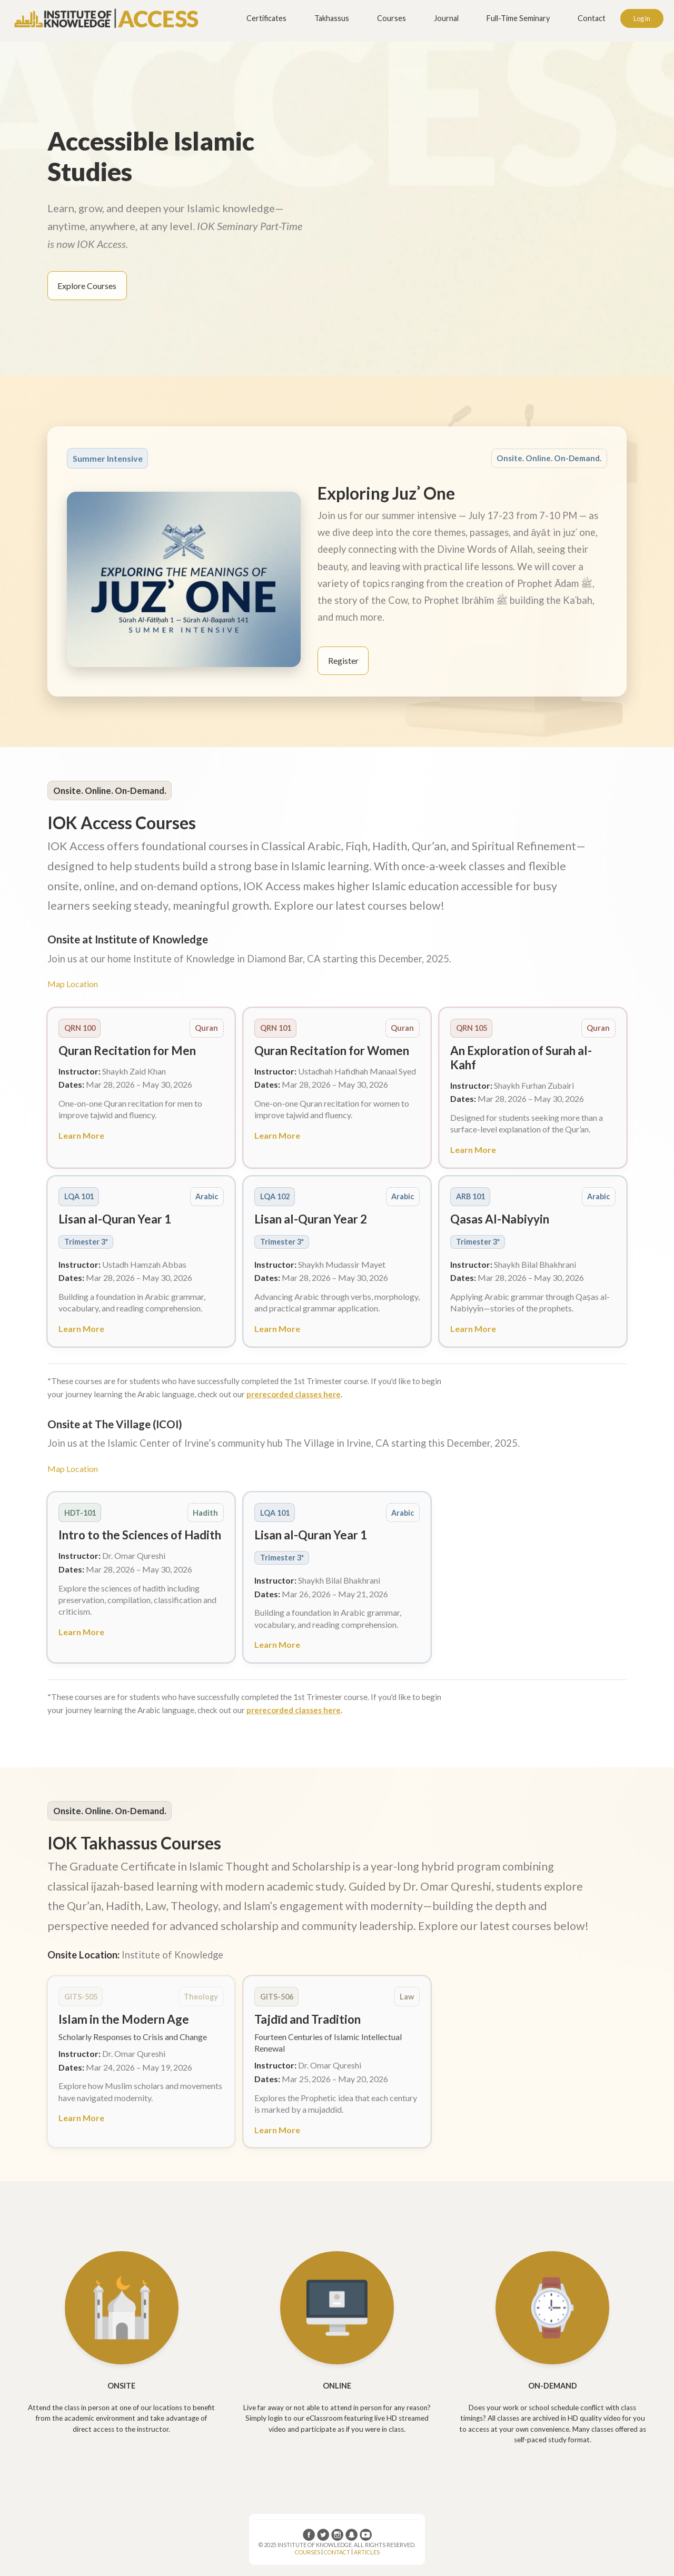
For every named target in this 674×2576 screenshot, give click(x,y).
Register (343, 660)
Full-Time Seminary (518, 18)
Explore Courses (86, 286)
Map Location (72, 984)
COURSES (307, 2552)
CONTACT (337, 2552)
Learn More (81, 1135)
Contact (592, 18)
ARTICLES (367, 2552)
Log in (641, 18)
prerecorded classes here (293, 1394)
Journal (446, 18)
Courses (391, 18)
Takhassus (331, 18)
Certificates (266, 18)
